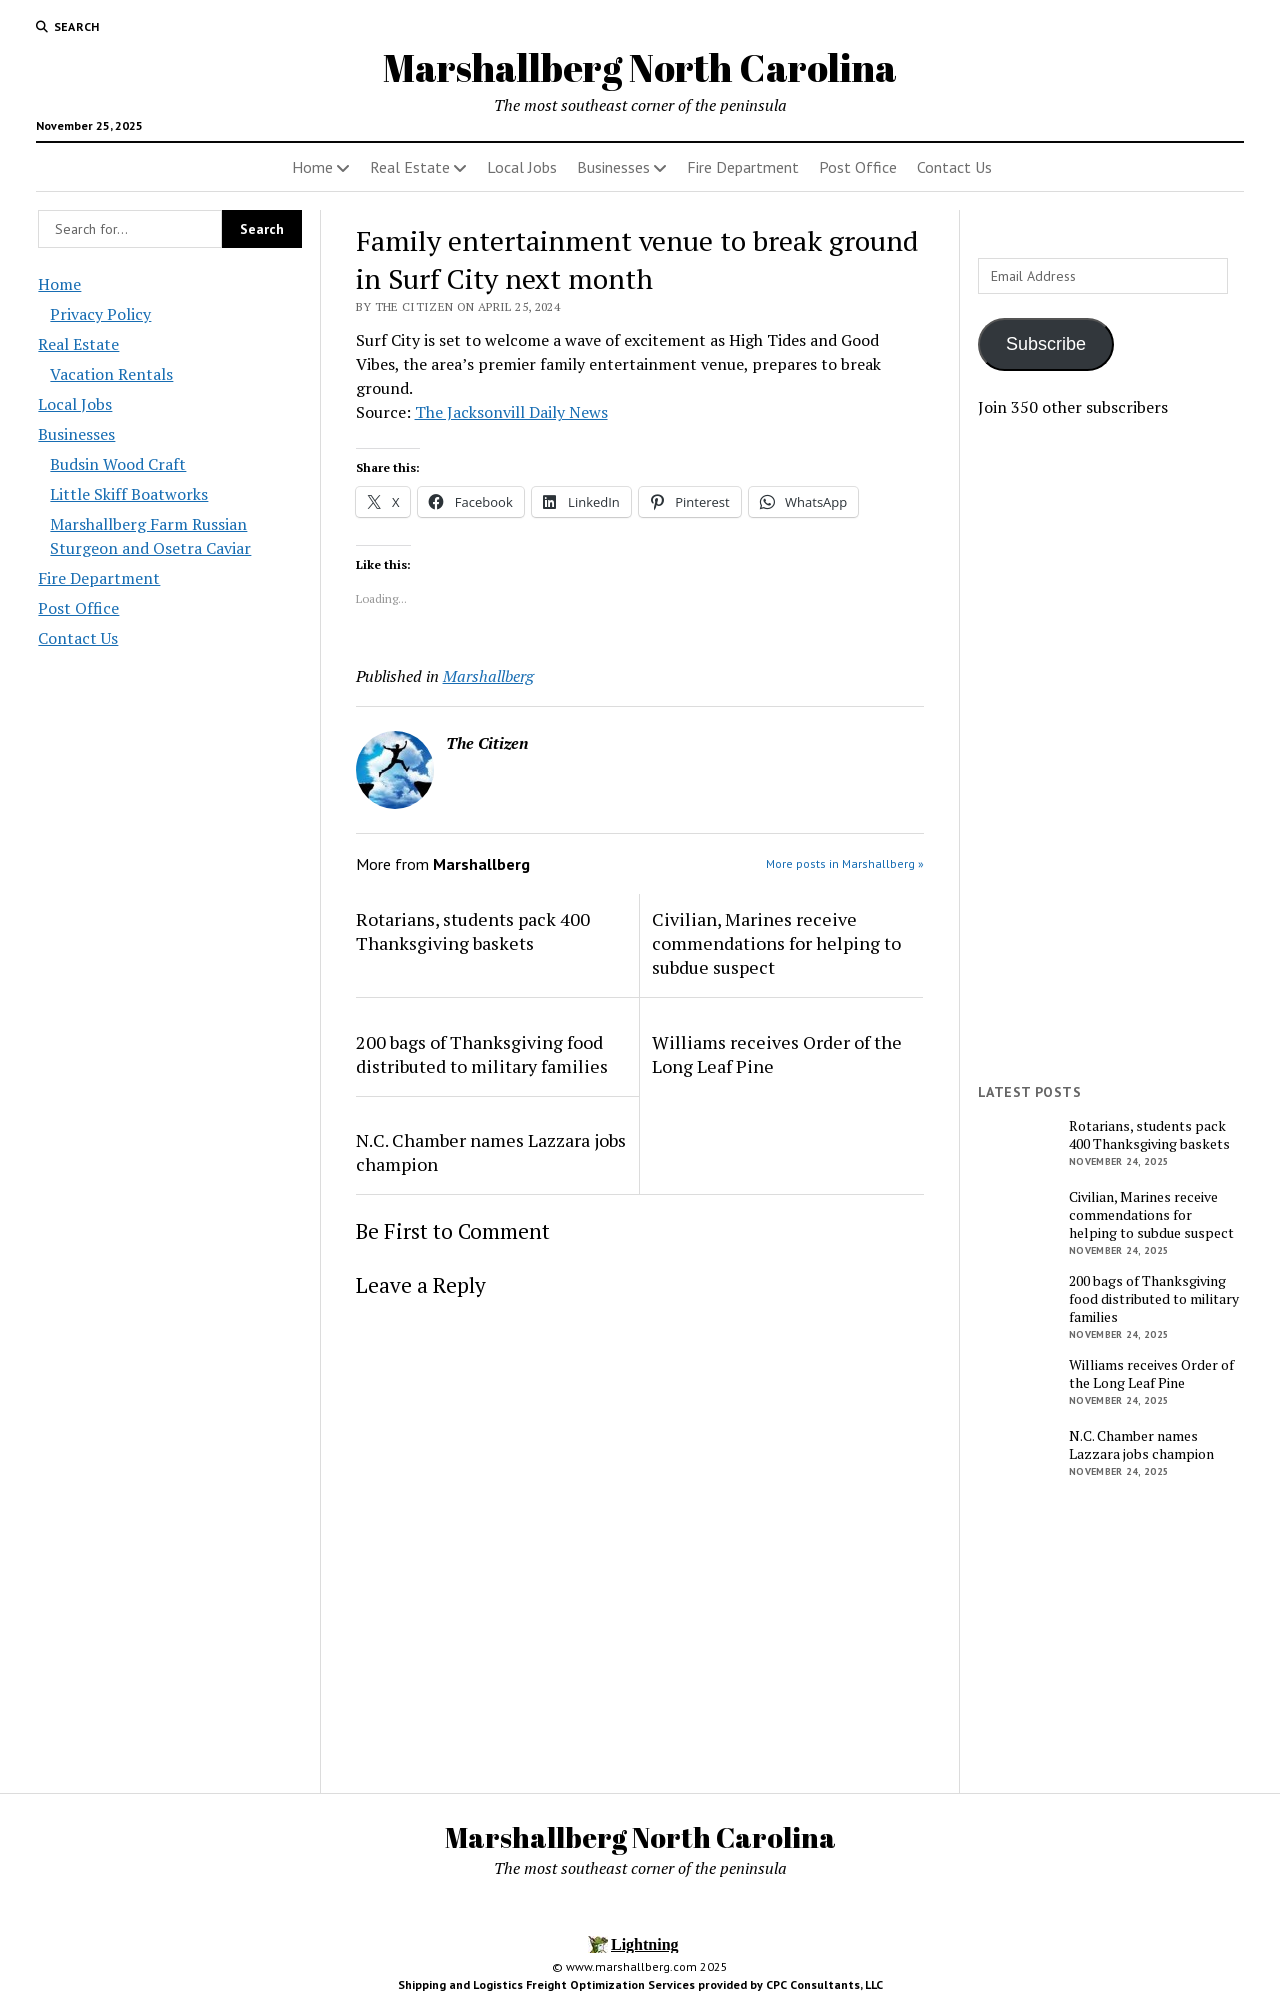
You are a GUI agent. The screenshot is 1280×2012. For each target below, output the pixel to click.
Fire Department (743, 167)
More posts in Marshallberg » (845, 863)
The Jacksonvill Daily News (511, 412)
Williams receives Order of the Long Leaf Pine (777, 1054)
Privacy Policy (100, 314)
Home (312, 167)
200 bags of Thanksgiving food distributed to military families (482, 1054)
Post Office (858, 167)
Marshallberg (488, 676)
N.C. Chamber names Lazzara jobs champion (491, 1152)
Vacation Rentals (111, 374)
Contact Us (954, 167)
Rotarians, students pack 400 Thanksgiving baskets (473, 931)
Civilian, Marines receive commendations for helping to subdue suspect (776, 943)
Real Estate (410, 167)
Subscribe (1046, 344)
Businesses (613, 167)
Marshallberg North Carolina (640, 67)
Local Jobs (522, 167)
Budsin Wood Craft (118, 464)
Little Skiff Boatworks (129, 494)
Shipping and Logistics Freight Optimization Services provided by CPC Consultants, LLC (640, 1984)
